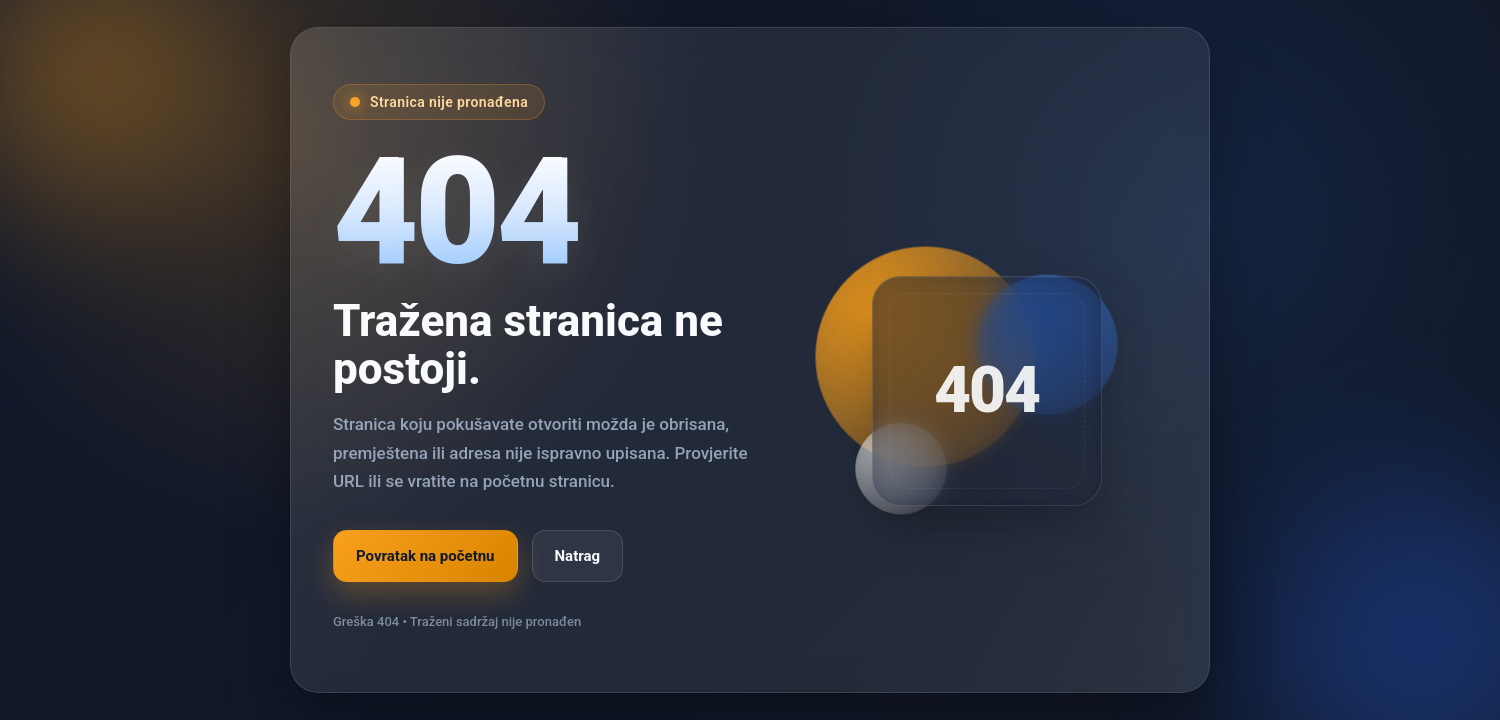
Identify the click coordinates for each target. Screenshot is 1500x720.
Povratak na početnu (425, 556)
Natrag (578, 556)
